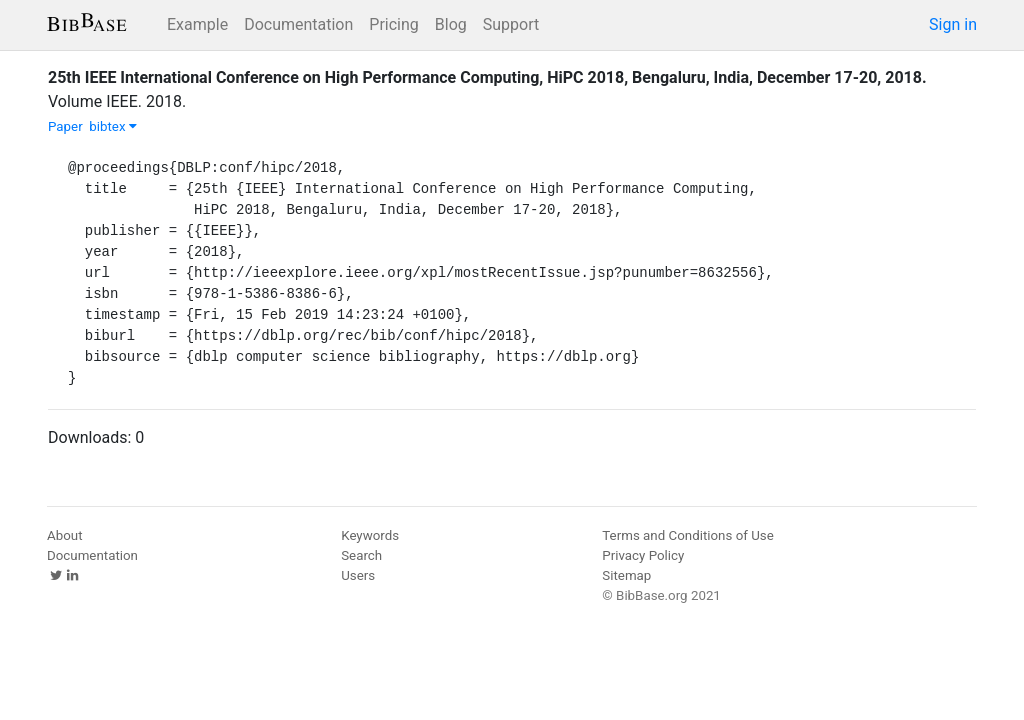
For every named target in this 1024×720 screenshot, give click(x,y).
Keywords (370, 535)
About (65, 535)
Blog (451, 24)
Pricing (394, 24)
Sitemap (626, 575)
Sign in (953, 24)
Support (511, 24)
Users (358, 575)
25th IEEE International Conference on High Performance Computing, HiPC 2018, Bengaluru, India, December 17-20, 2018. (487, 77)
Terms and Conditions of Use (687, 535)
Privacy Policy (643, 555)
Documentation (298, 24)
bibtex (113, 126)
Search (361, 555)
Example (197, 24)
